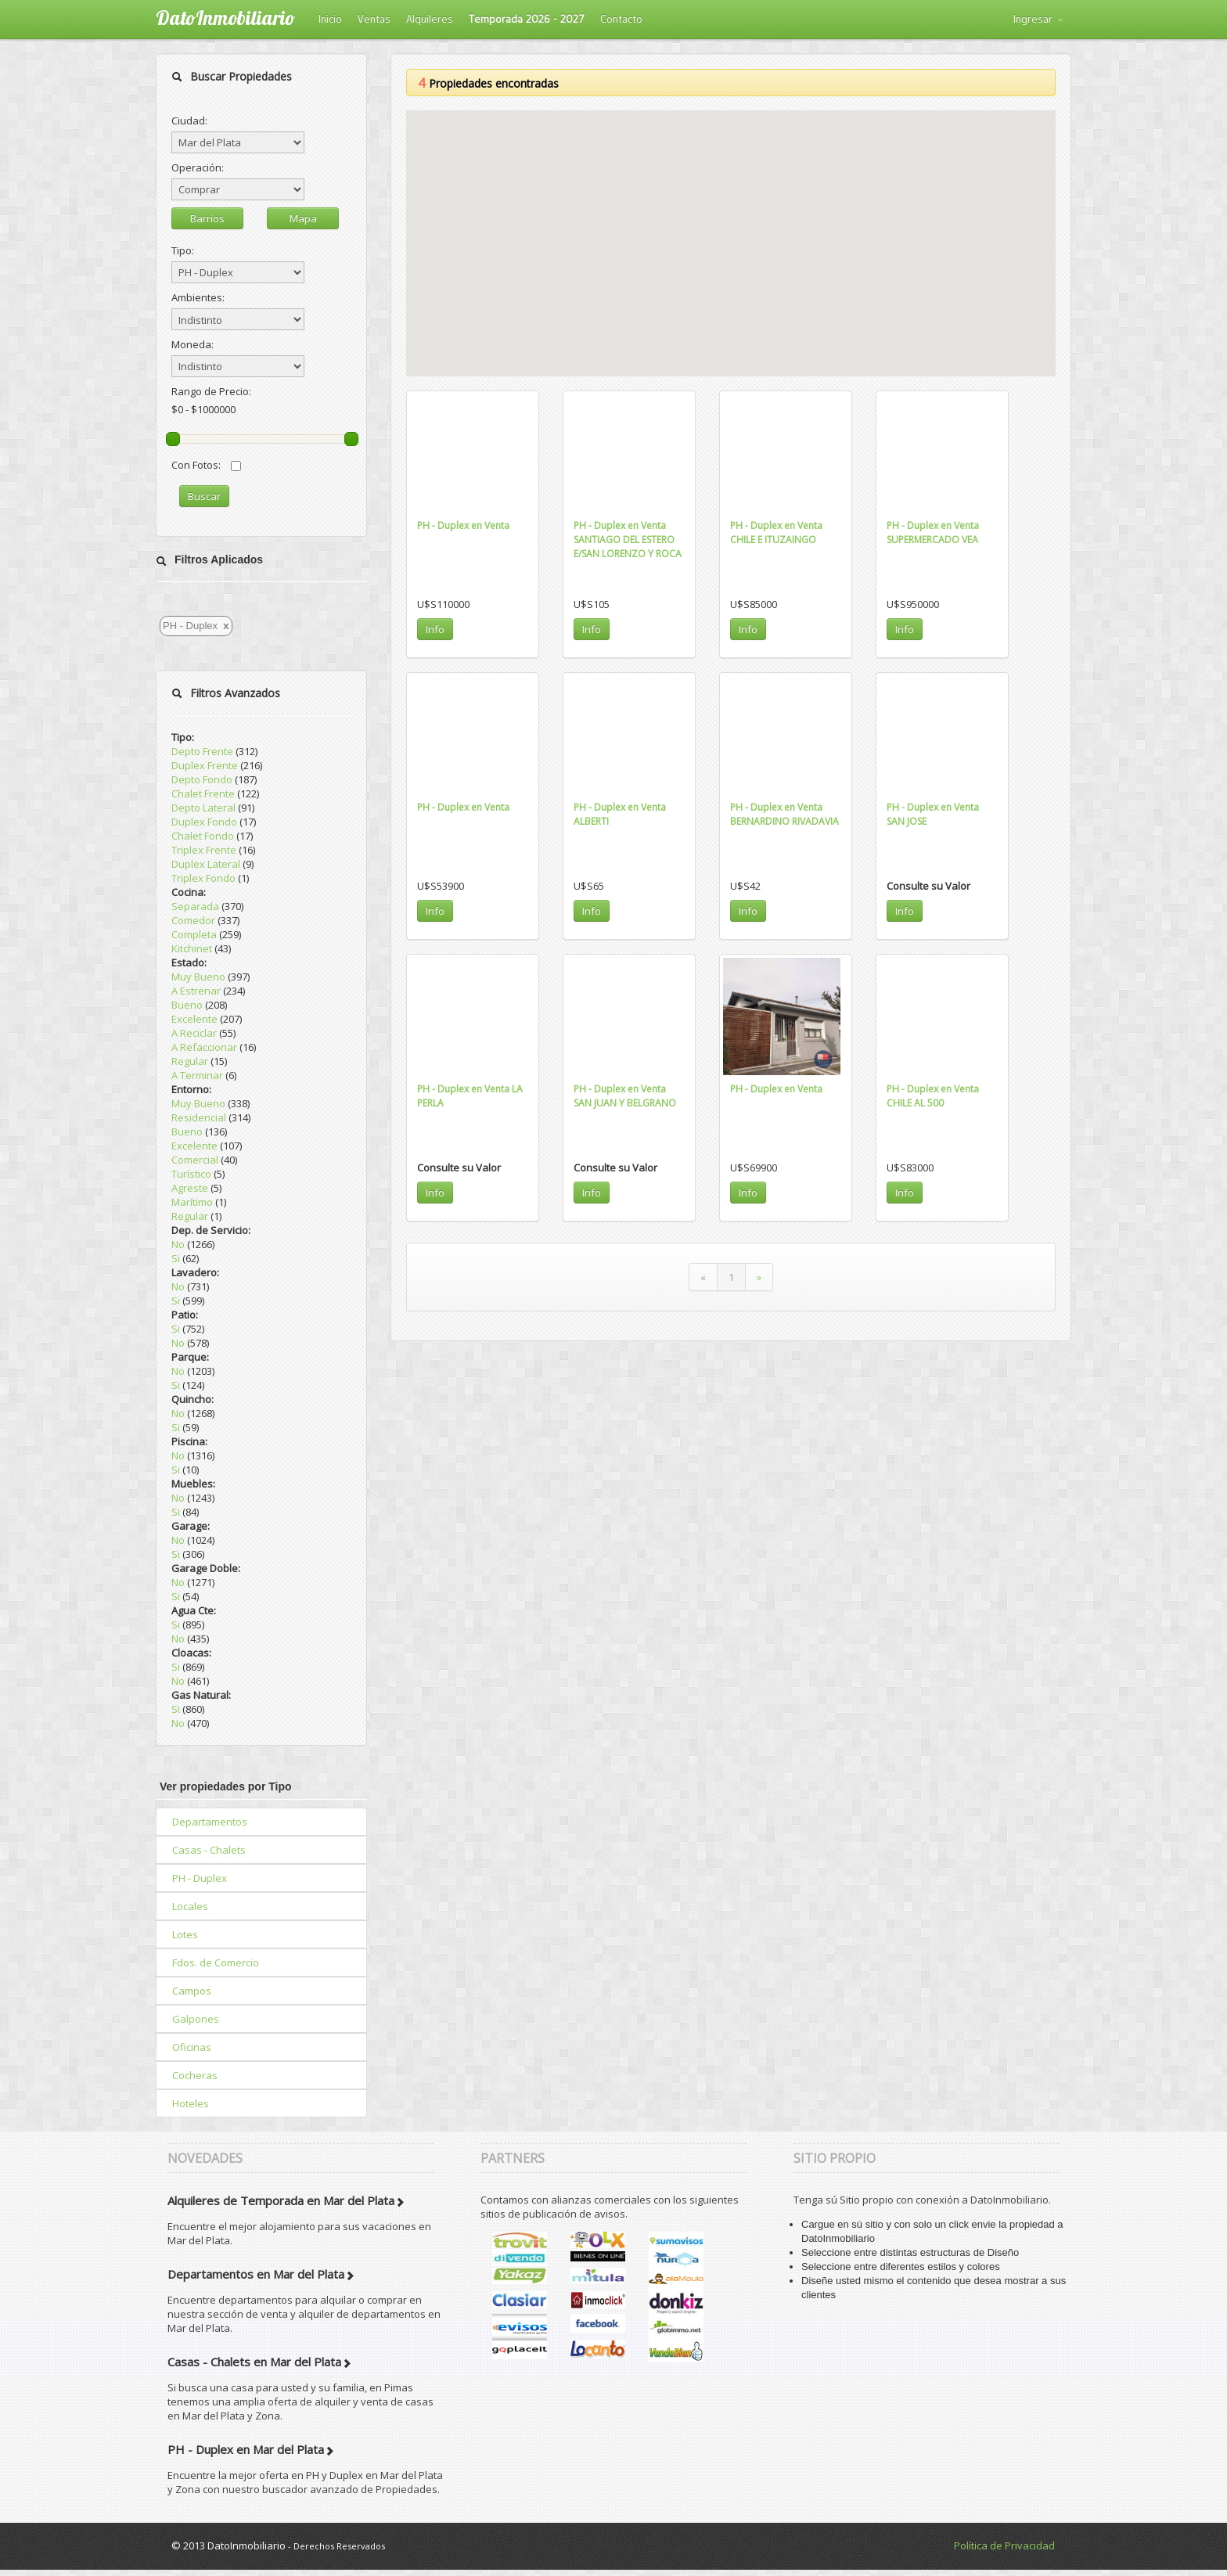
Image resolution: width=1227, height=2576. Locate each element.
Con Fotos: (206, 465)
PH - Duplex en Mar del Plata (245, 2449)
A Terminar (197, 1075)
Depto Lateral (203, 808)
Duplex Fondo (204, 822)
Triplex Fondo (203, 878)
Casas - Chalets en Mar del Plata (254, 2361)
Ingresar (1038, 19)
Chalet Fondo (202, 836)
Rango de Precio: (211, 391)
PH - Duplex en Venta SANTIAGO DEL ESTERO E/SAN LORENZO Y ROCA (628, 539)
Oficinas (191, 2047)
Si (175, 1258)
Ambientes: (198, 297)
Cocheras (195, 2075)
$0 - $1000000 (203, 409)
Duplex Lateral (205, 864)
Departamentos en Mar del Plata (255, 2274)
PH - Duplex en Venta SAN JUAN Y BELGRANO (625, 1096)
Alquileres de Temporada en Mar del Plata (280, 2200)
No (178, 1244)
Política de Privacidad (1004, 2545)
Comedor (193, 920)
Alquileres (429, 19)
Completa (194, 934)
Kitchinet (191, 948)
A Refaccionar (204, 1047)
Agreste (189, 1188)
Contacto (621, 19)
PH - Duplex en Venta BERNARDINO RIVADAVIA (784, 814)
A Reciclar (194, 1033)
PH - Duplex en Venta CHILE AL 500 (933, 1096)
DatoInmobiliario (225, 17)
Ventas (374, 19)
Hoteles (190, 2103)
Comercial (194, 1160)
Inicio (330, 19)
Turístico (191, 1174)
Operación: (197, 167)
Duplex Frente (204, 765)
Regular (189, 1061)
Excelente (194, 1019)
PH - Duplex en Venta (463, 525)
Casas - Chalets (209, 1850)
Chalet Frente (203, 793)
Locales (190, 1906)
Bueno (187, 1005)
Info (435, 629)
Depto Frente (202, 751)
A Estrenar (196, 991)
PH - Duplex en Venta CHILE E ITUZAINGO (776, 532)
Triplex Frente (203, 850)
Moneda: (192, 344)
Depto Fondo (201, 779)
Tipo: (182, 250)
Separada (195, 906)
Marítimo (192, 1202)
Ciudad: (189, 120)
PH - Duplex (199, 1878)
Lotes (185, 1934)
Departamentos (209, 1822)
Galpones (195, 2019)
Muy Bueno (198, 977)
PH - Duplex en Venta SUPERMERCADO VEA (933, 532)
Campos (191, 1991)
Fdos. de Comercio (215, 1962)
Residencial (198, 1117)
